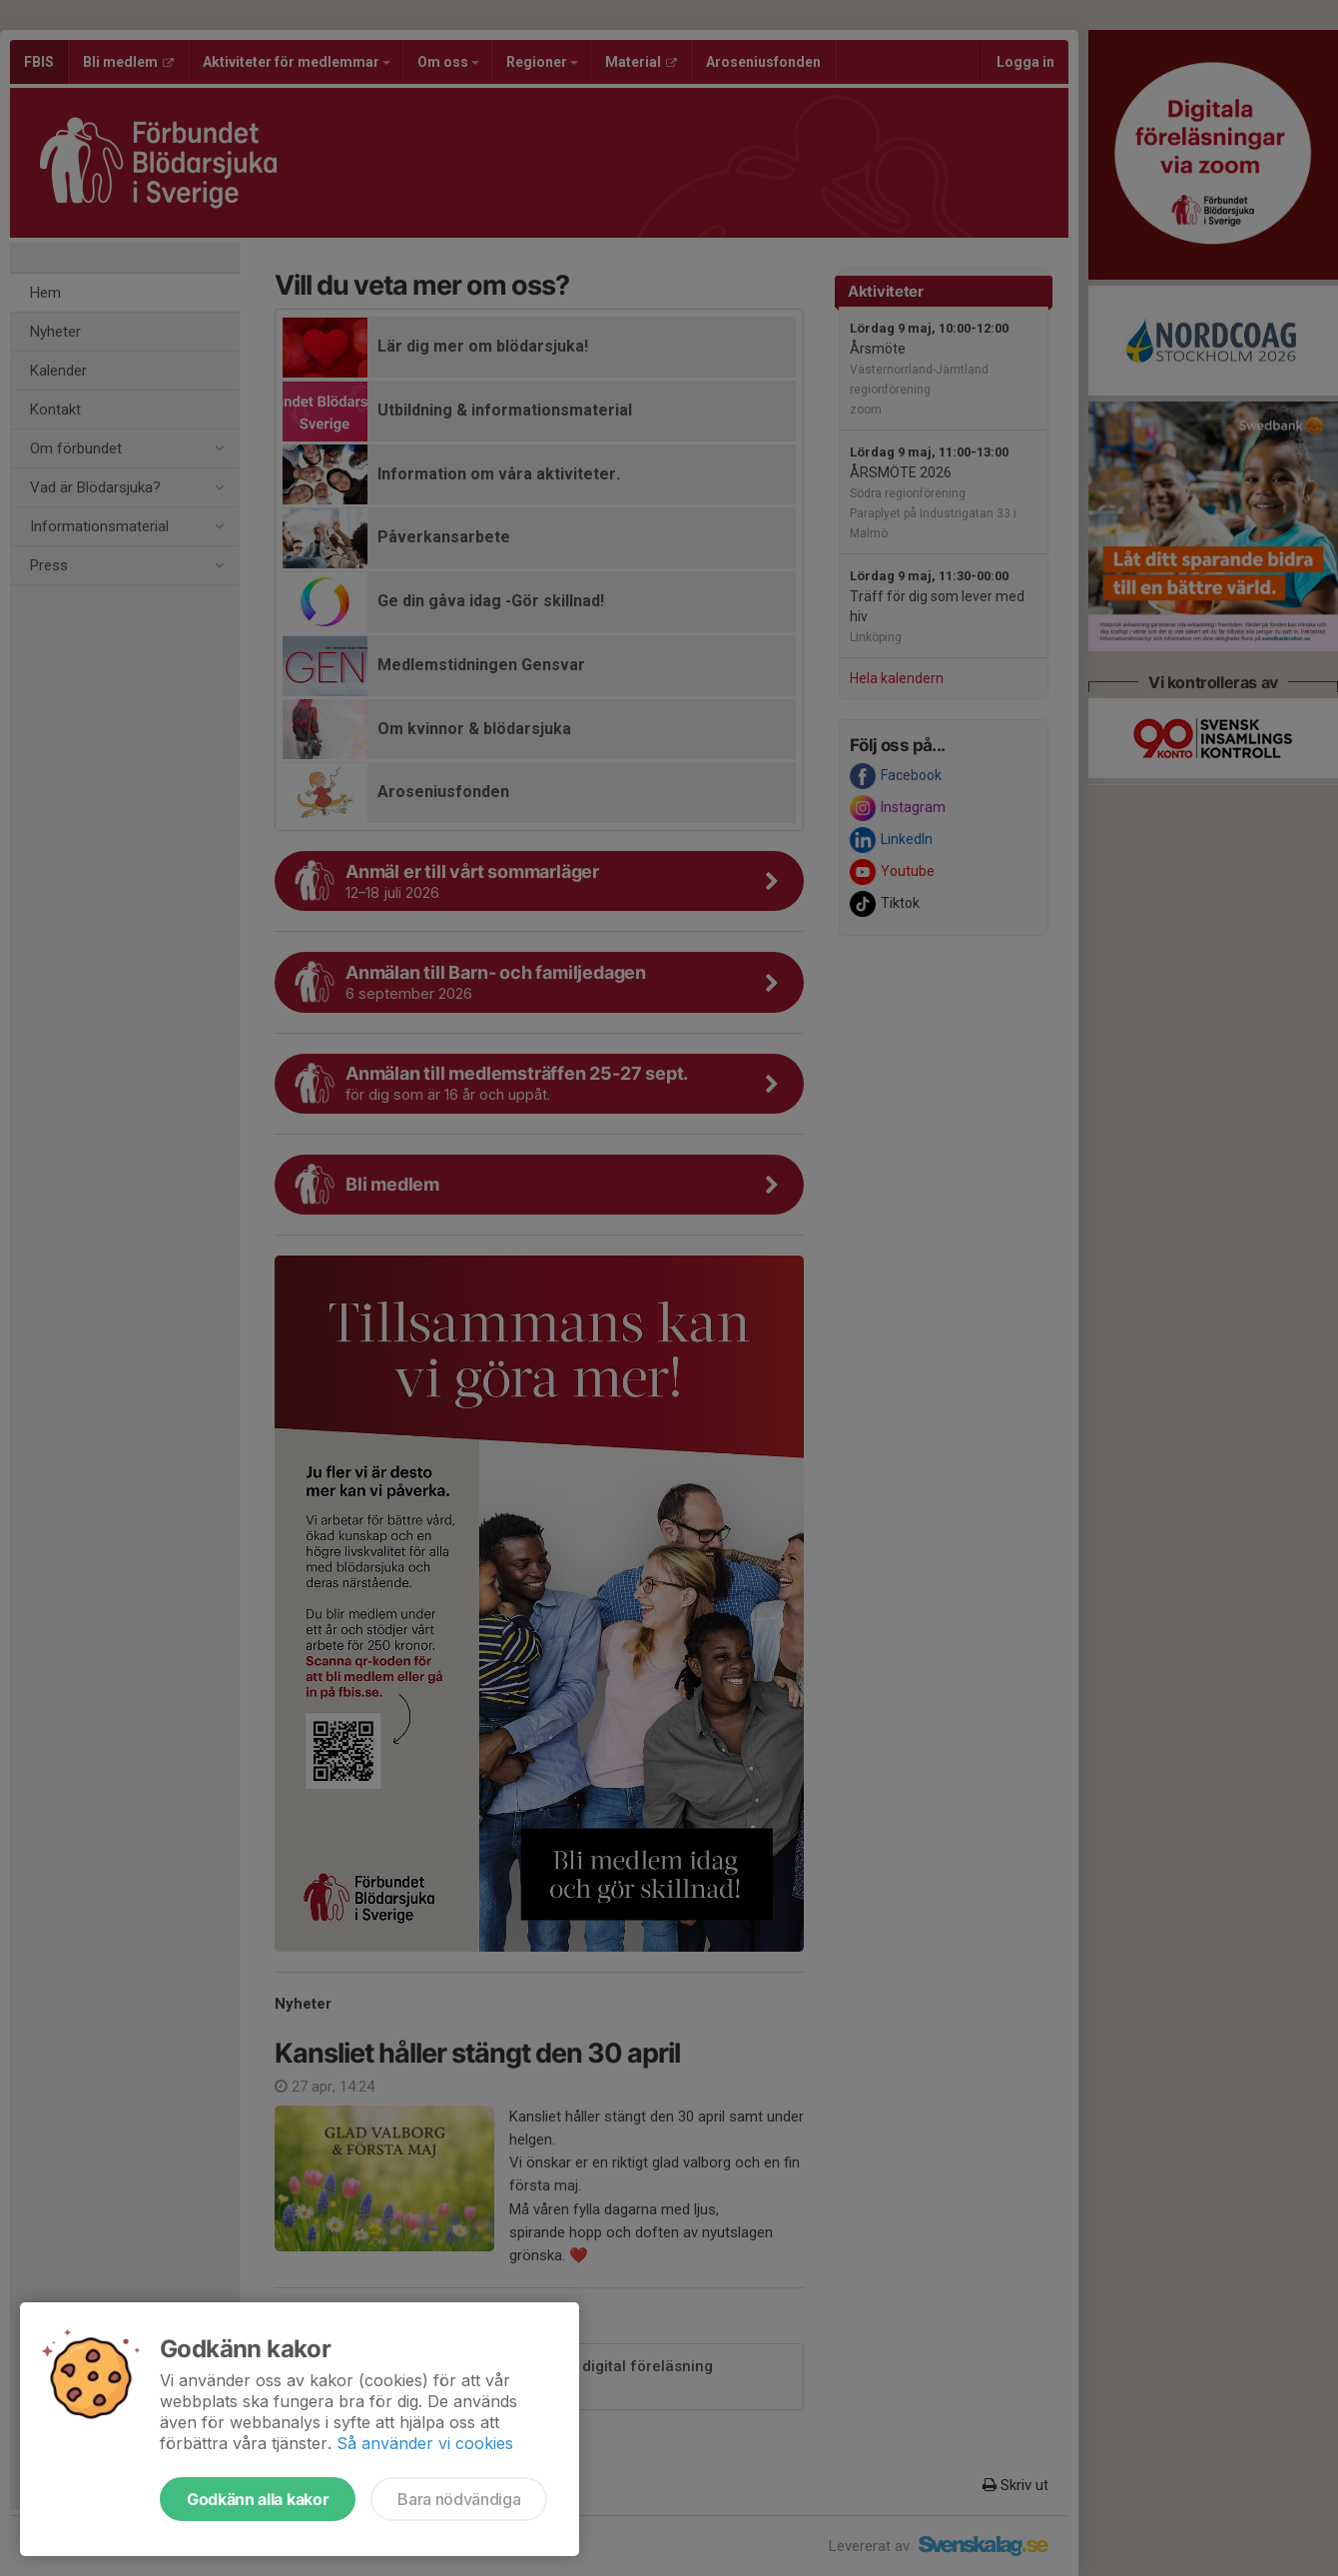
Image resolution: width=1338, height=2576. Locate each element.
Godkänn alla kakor (258, 2499)
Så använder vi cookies (424, 2443)
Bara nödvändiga (458, 2499)
